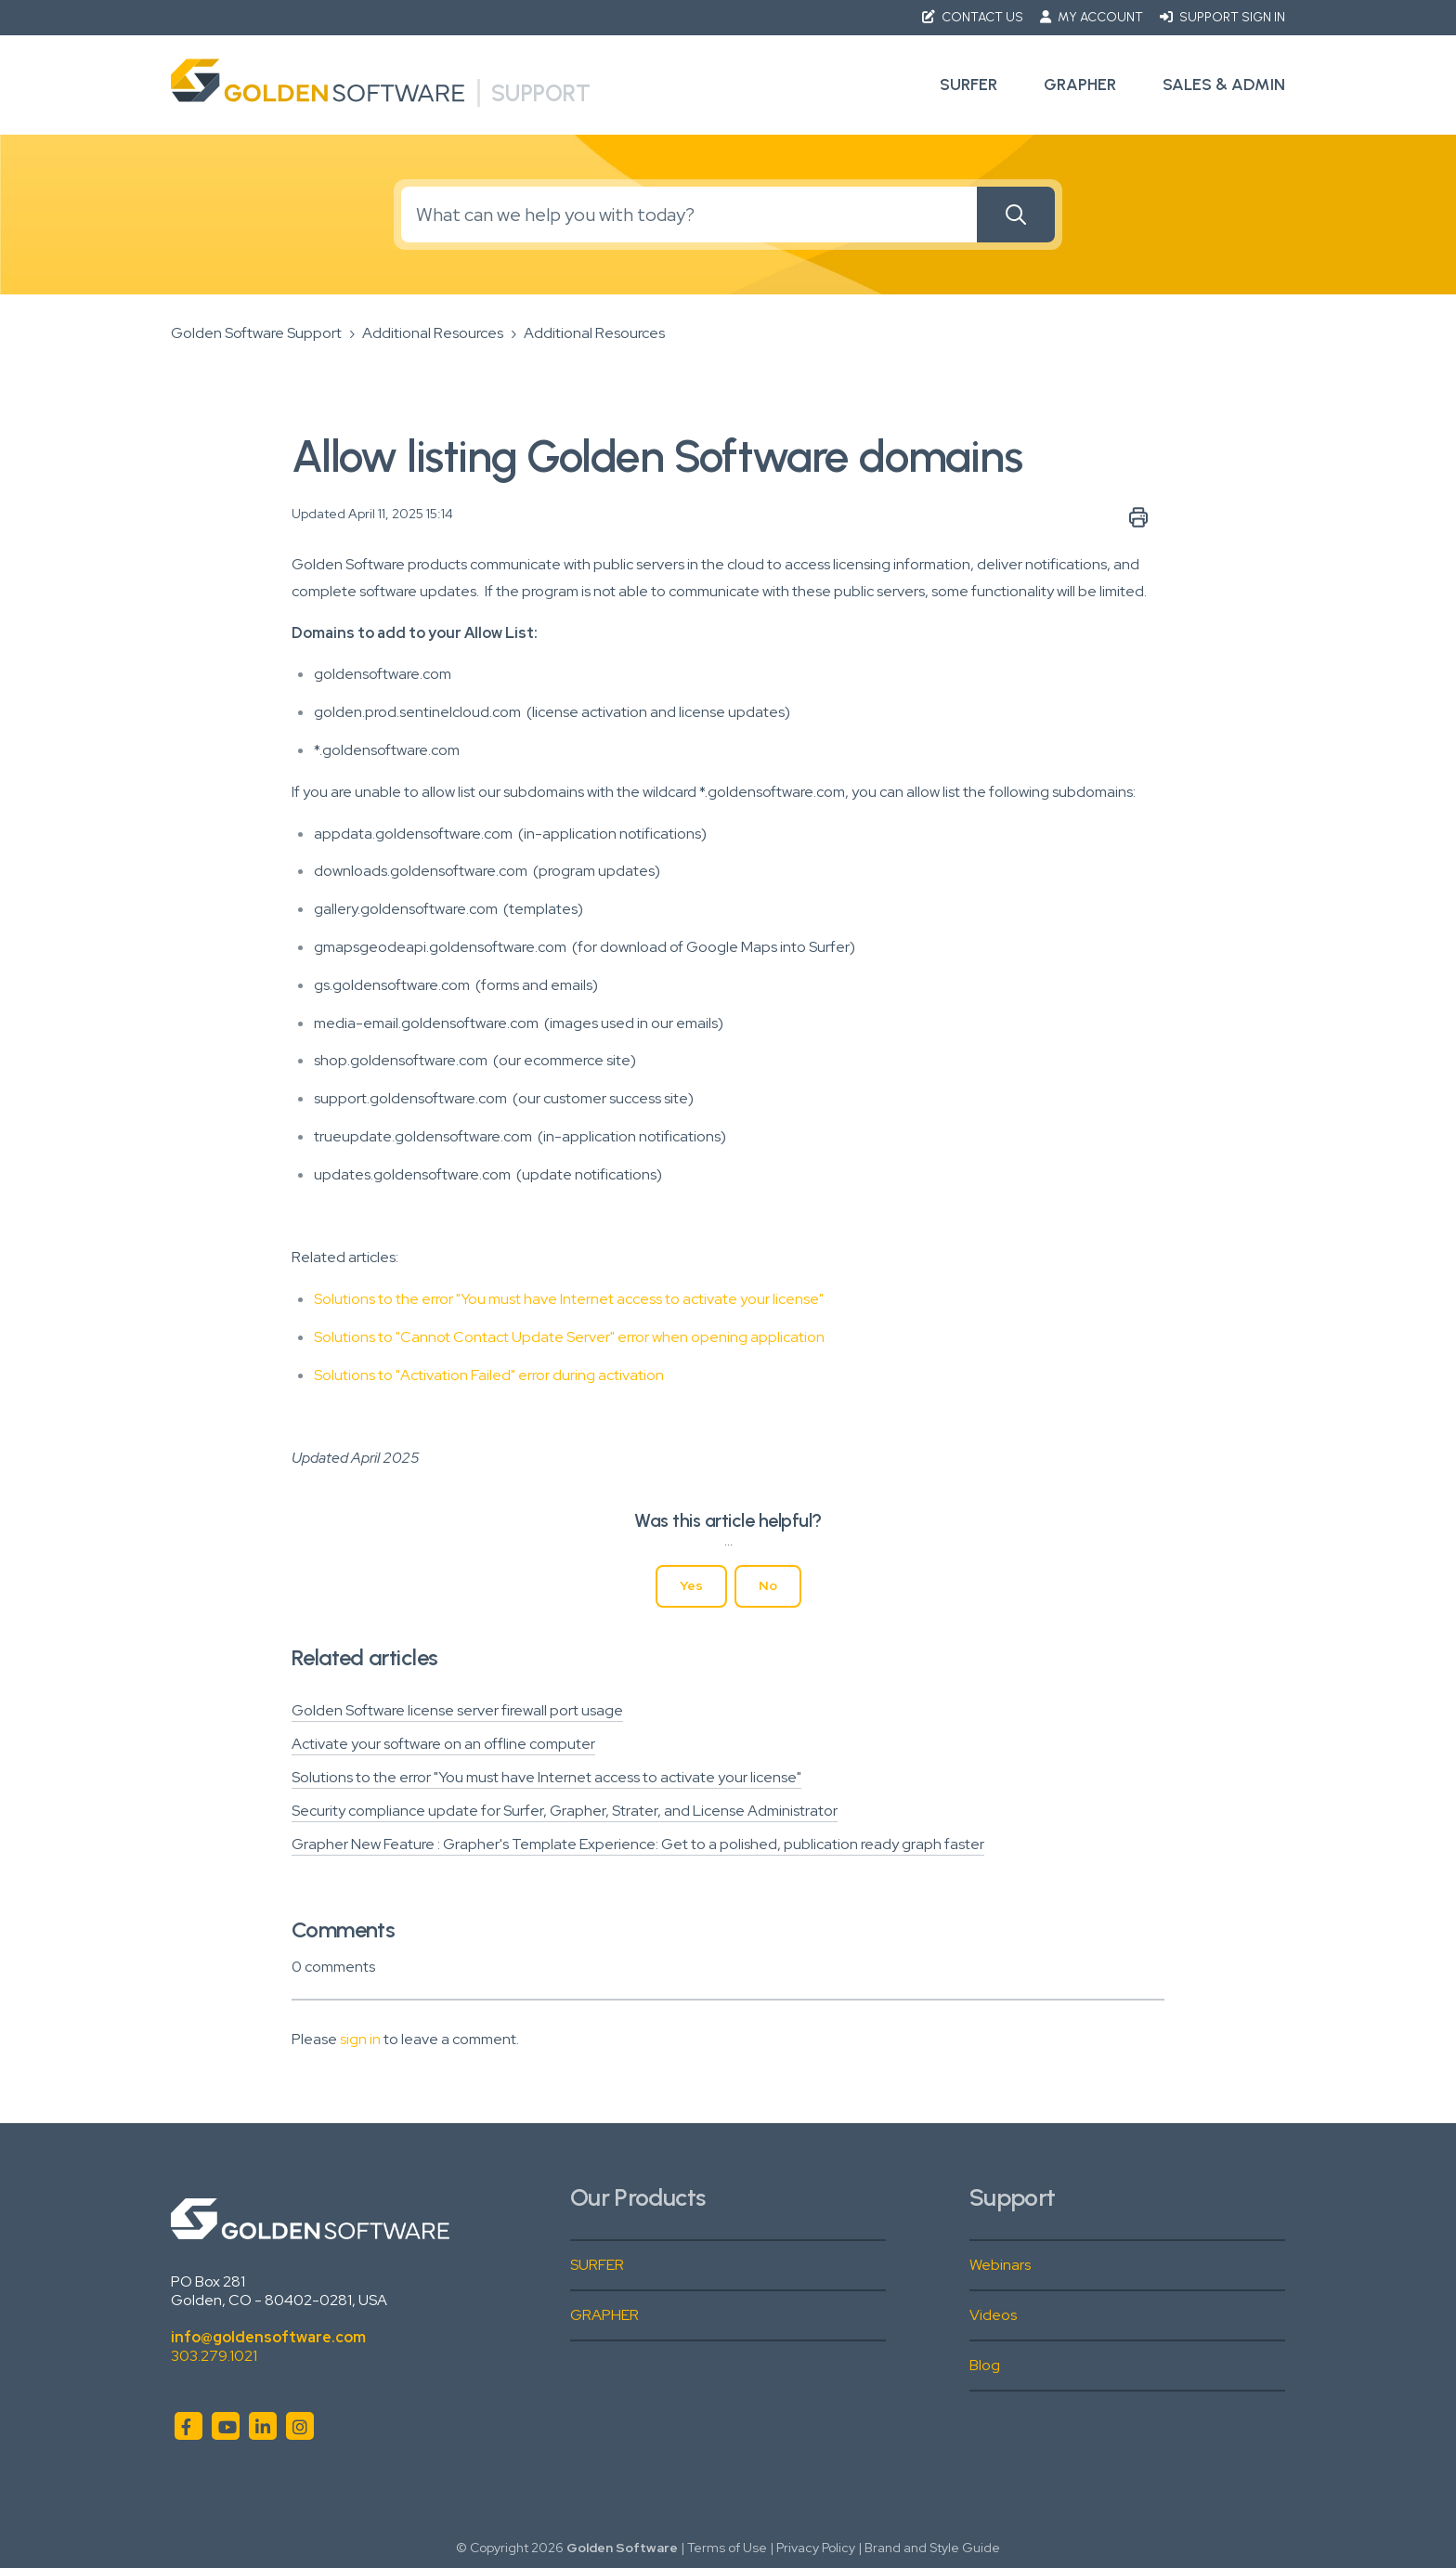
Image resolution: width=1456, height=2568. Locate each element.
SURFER (597, 2265)
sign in (360, 2039)
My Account (1093, 17)
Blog (984, 2365)
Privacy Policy (815, 2547)
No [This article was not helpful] (768, 1585)
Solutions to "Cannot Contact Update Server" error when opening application (569, 1337)
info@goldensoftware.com (268, 2337)
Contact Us (974, 17)
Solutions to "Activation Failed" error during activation (489, 1375)
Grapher (1080, 84)
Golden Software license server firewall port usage (457, 1710)
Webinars (1000, 2265)
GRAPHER (604, 2315)
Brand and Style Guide (932, 2547)
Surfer (968, 84)
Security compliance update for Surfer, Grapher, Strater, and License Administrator (565, 1810)
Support (541, 93)
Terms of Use (727, 2547)
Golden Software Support (256, 333)
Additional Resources (432, 333)
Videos (993, 2315)
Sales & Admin (1224, 84)
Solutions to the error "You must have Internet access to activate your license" (569, 1299)
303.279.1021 (214, 2356)
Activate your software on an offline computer (443, 1743)
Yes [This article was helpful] (691, 1585)
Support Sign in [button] (1222, 17)
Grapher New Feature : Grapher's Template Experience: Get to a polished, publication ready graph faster (638, 1844)
